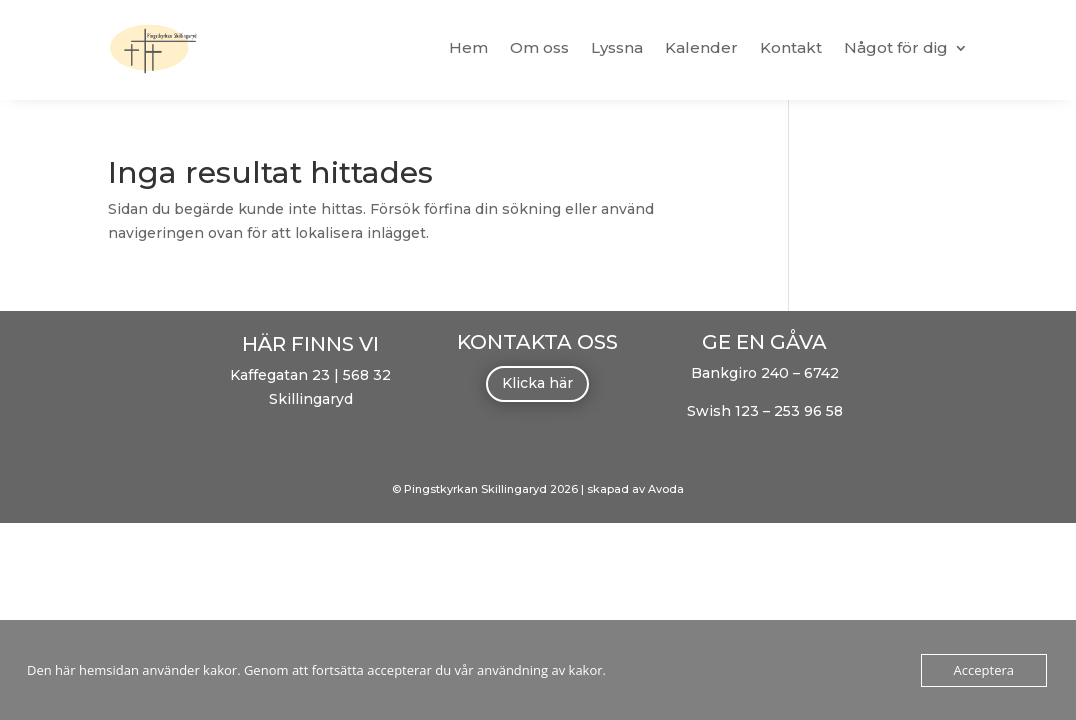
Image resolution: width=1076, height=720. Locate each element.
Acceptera (984, 670)
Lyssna (617, 47)
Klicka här (537, 383)
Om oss (539, 47)
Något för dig (896, 47)
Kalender (701, 47)
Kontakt (791, 47)
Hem (468, 47)
